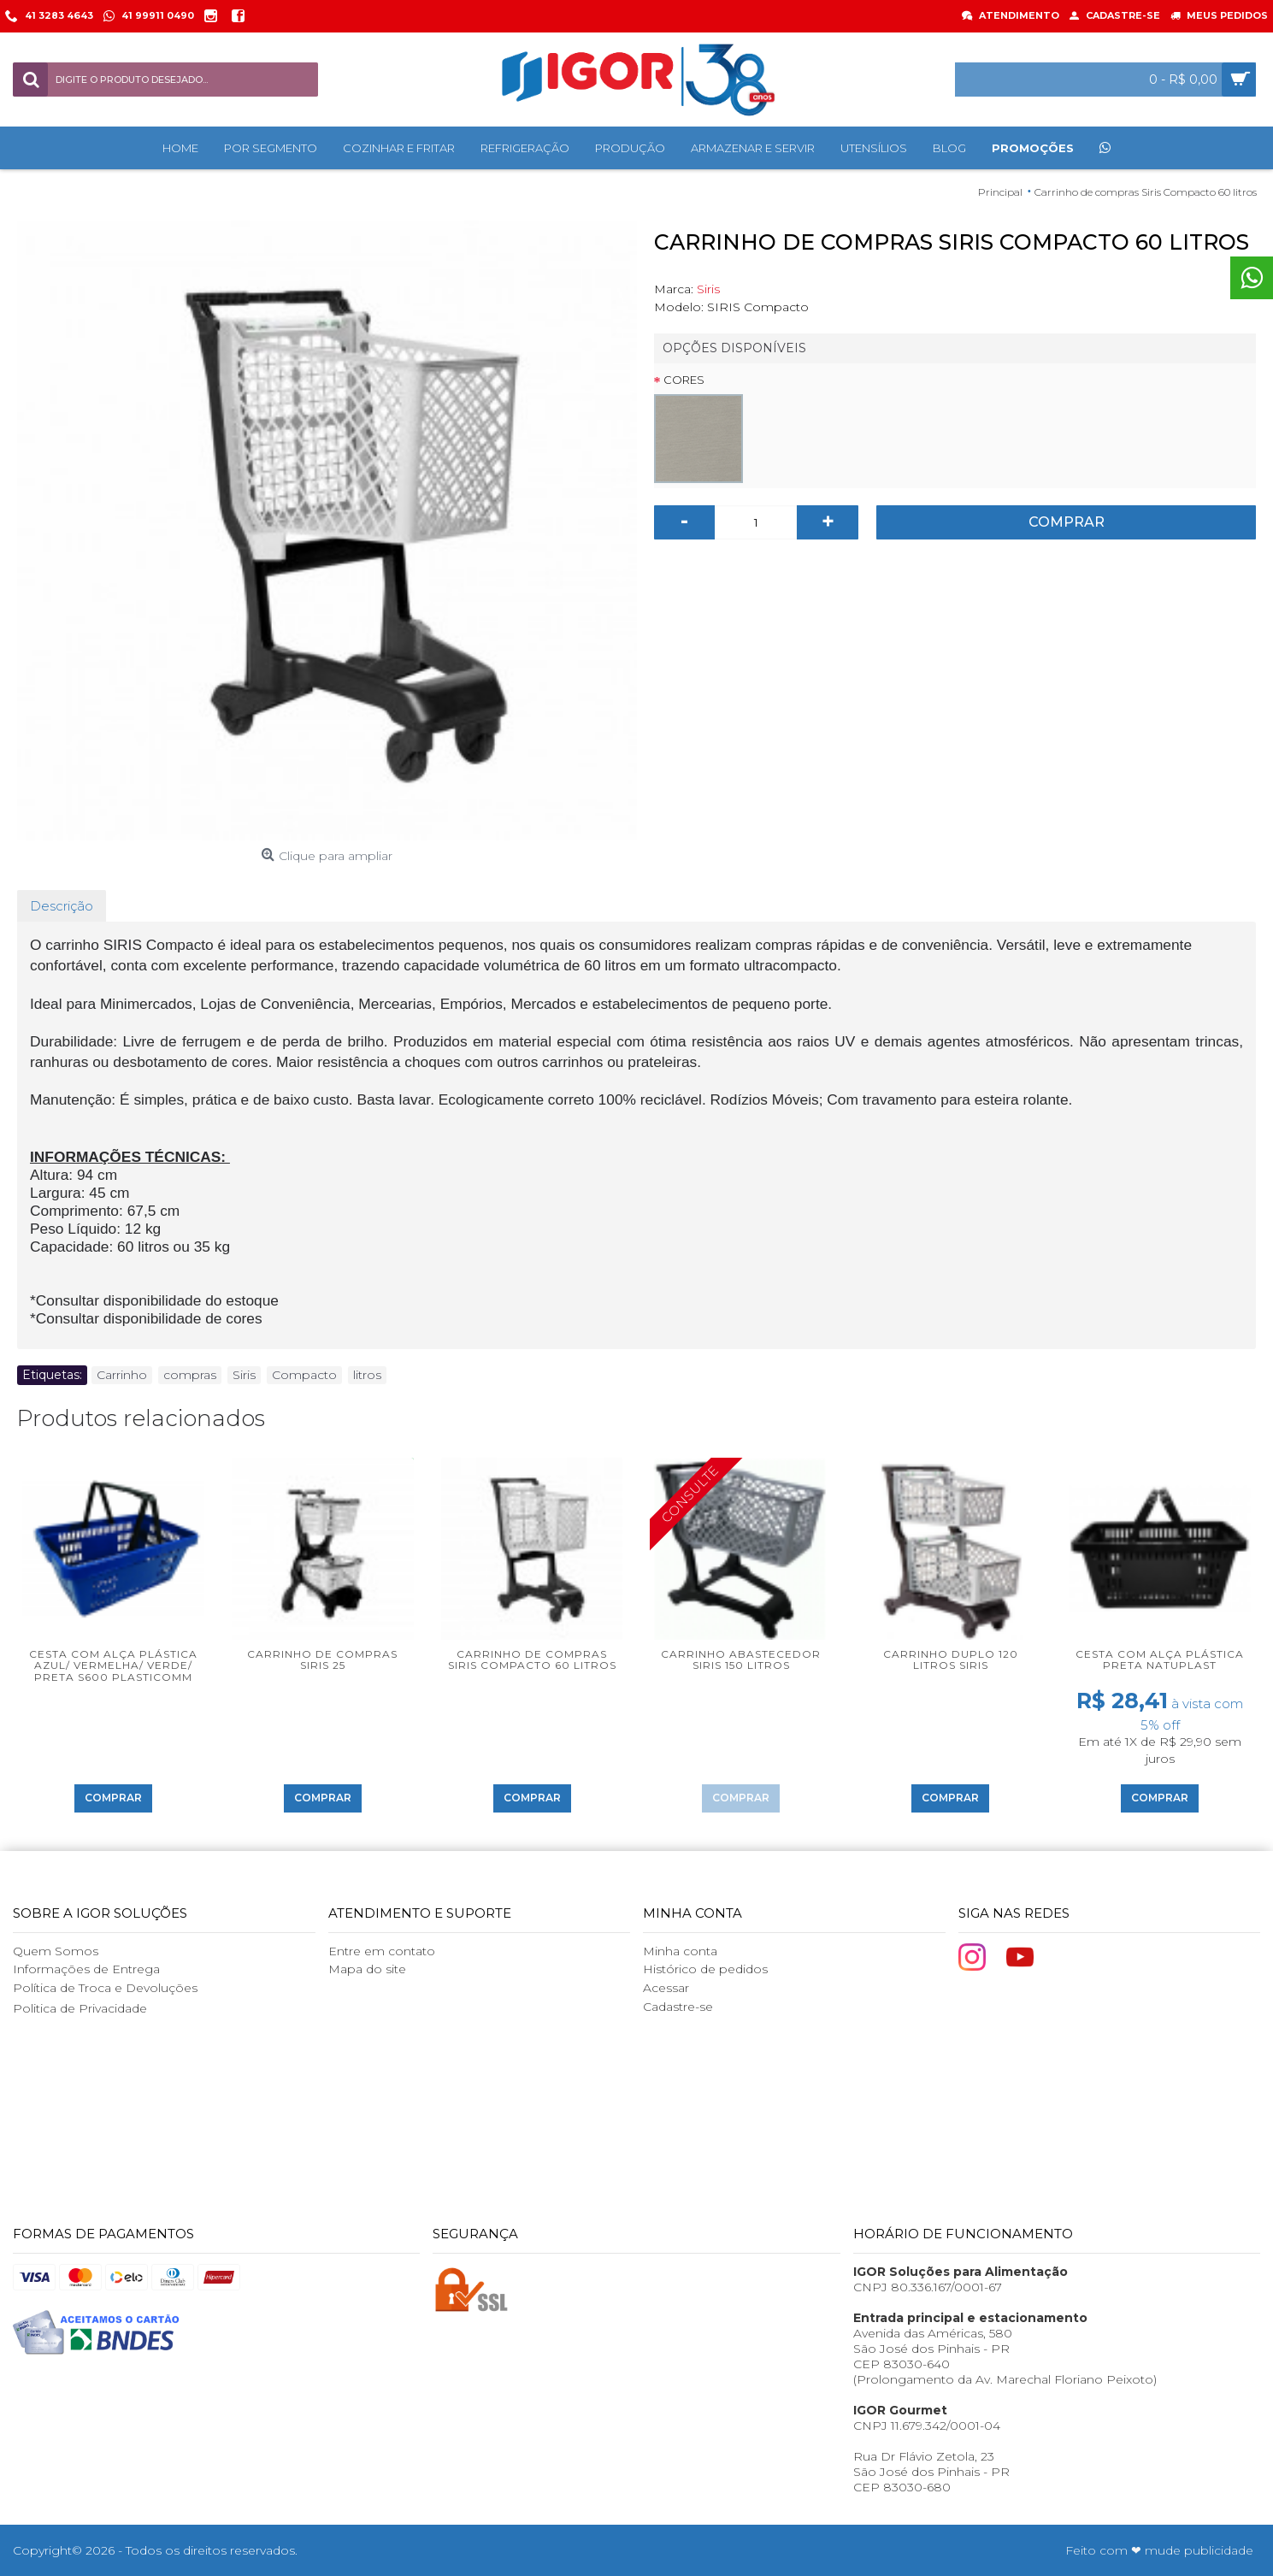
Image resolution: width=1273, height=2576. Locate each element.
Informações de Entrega (86, 1969)
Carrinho (122, 1374)
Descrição (61, 906)
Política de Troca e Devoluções (105, 1987)
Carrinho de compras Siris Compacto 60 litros (532, 1659)
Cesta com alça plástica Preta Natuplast (1160, 1659)
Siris (708, 289)
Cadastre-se (678, 2006)
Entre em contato (381, 1951)
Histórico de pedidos (705, 1969)
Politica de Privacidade (80, 2008)
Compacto (304, 1374)
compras (189, 1374)
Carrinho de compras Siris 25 (322, 1659)
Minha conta (680, 1951)
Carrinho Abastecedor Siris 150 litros (741, 1659)
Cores (683, 379)
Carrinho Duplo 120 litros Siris (950, 1659)
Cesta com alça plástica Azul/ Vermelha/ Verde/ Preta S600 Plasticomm (113, 1665)
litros (367, 1374)
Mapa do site (367, 1969)
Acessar (666, 1987)
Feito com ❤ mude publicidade (1159, 2550)
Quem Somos (55, 1951)
